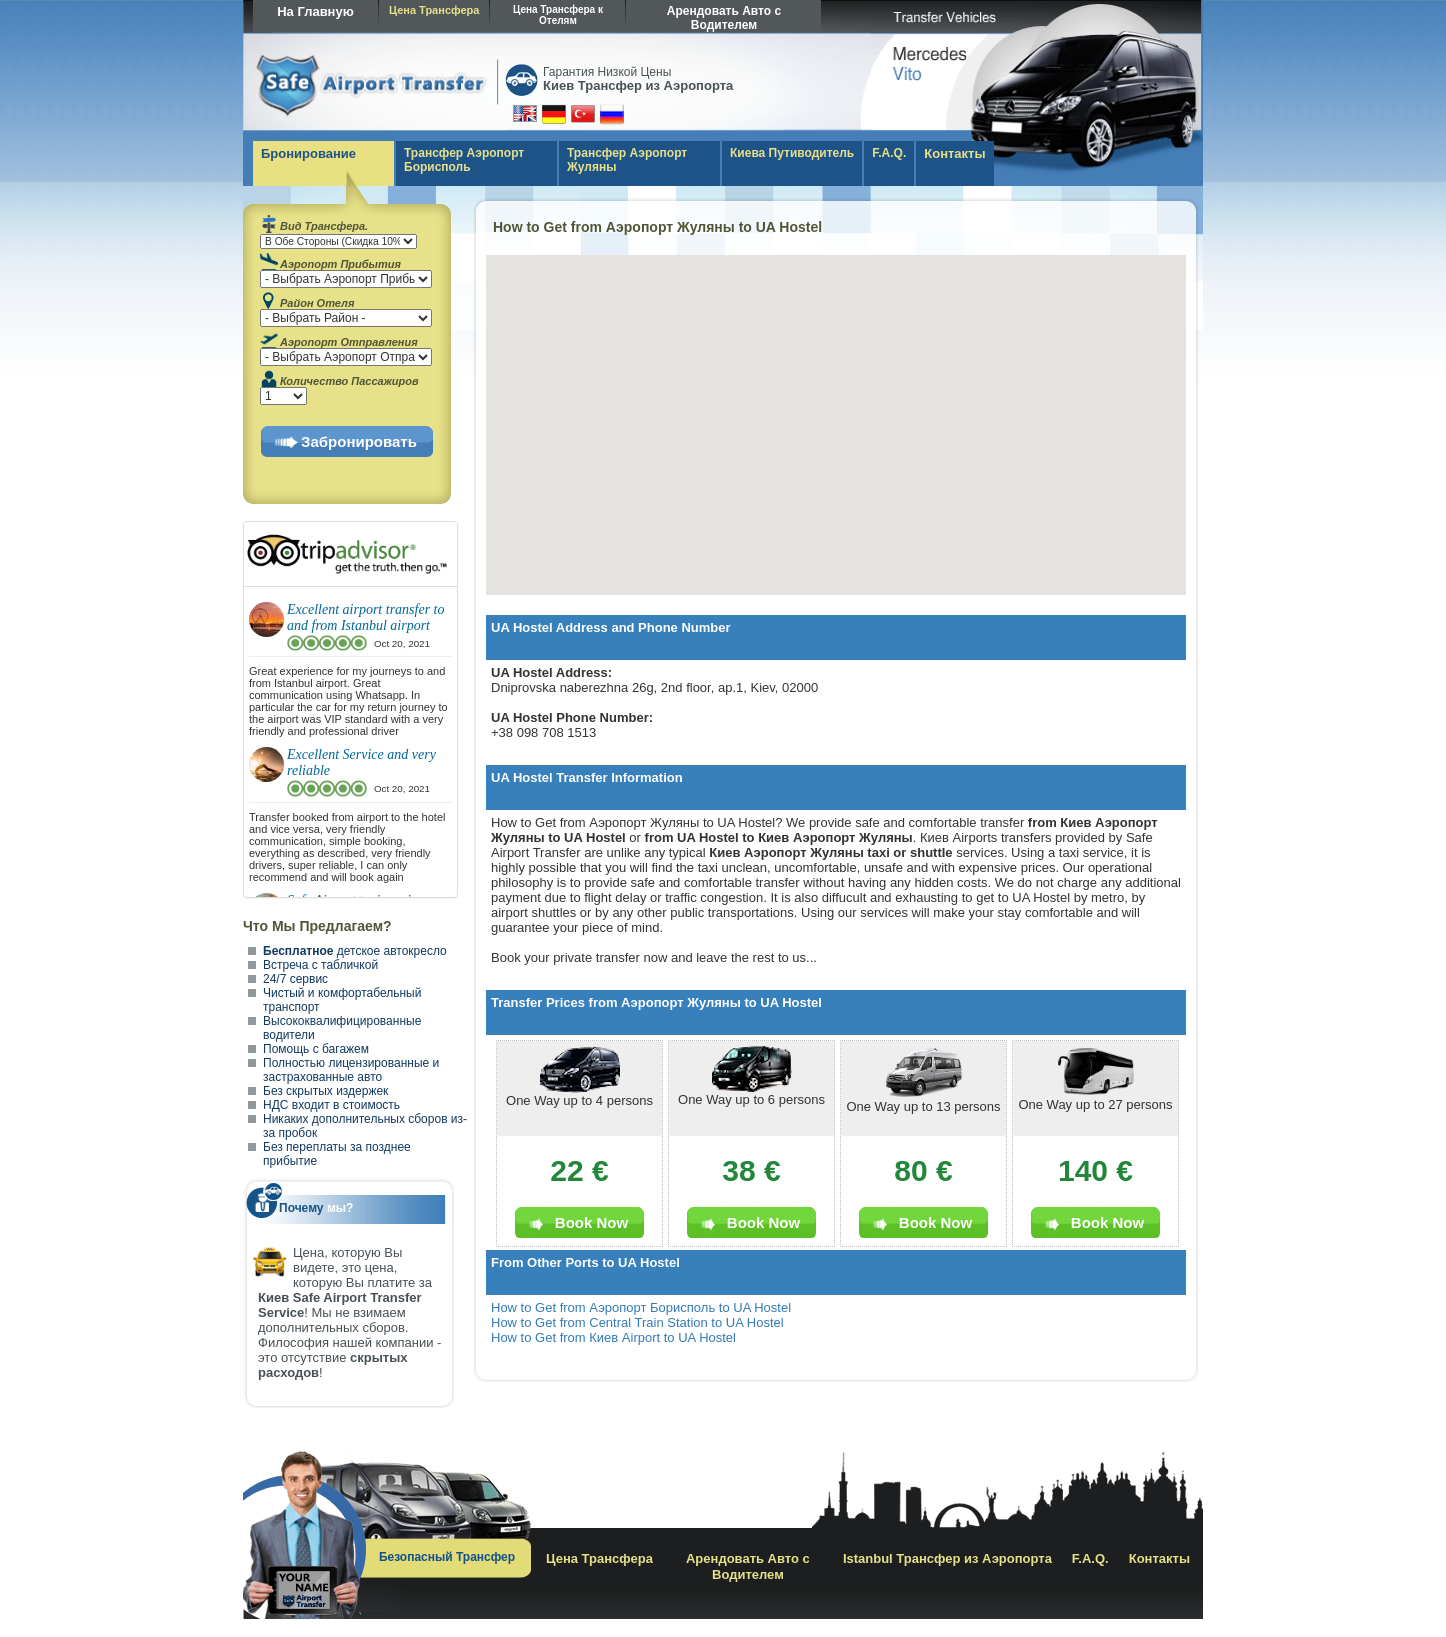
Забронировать (359, 441)
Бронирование (308, 153)
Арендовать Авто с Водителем (724, 18)
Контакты (954, 153)
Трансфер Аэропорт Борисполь (464, 160)
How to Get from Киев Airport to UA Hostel (613, 1337)
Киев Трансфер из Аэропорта (638, 85)
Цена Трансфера (434, 10)
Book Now (591, 1222)
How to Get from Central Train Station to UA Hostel (637, 1322)
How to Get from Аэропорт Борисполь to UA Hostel (641, 1307)
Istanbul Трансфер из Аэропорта (947, 1558)
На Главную (315, 11)
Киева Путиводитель (792, 153)
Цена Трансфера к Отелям (558, 15)
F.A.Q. (889, 153)
